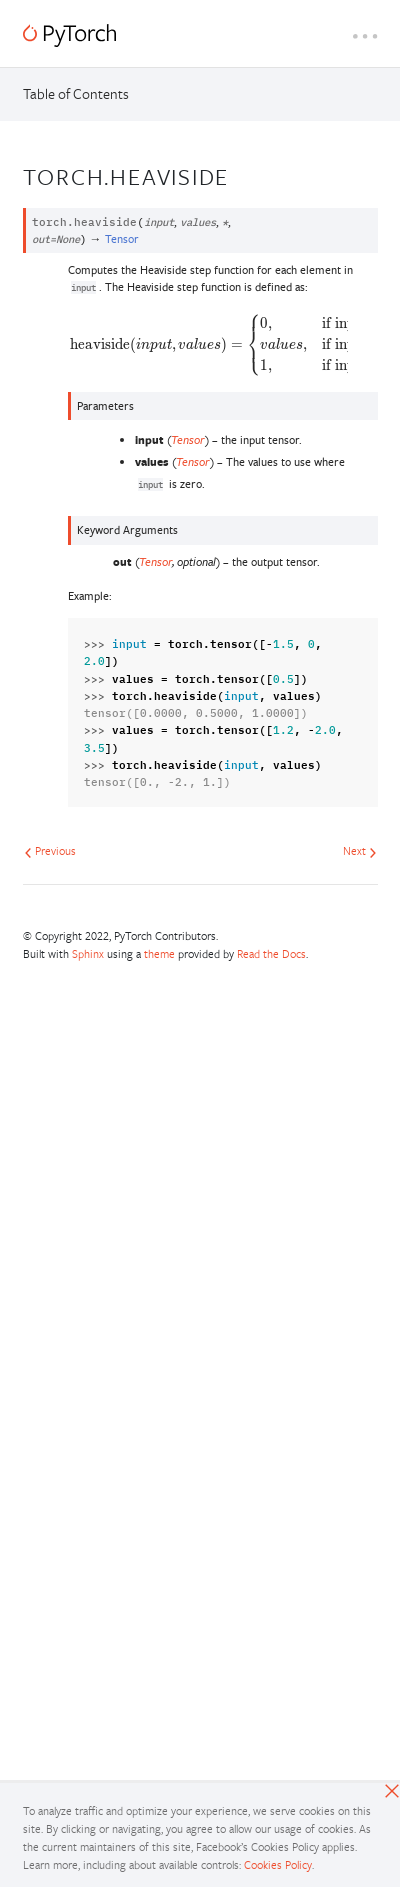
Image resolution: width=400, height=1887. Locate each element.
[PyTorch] (69, 35)
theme (159, 953)
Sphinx (88, 953)
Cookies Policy (278, 1864)
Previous (50, 850)
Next (360, 850)
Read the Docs (271, 953)
